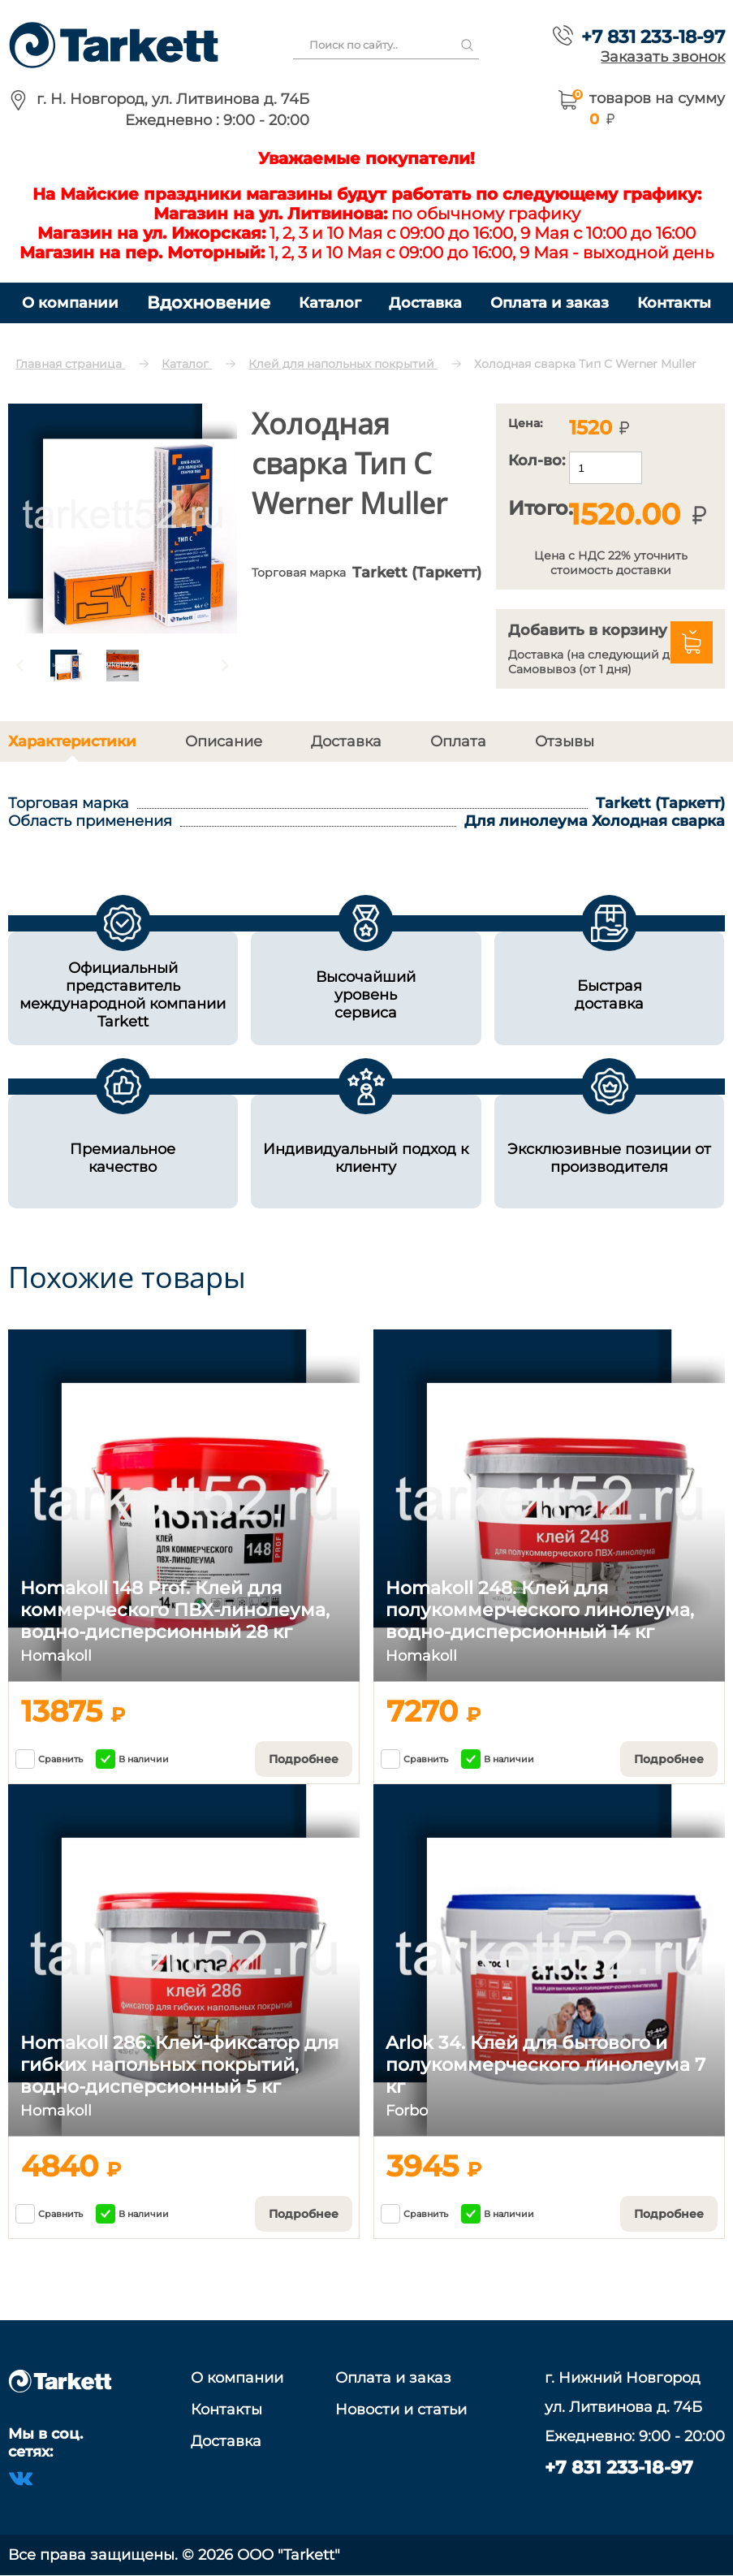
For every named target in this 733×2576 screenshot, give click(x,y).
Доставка (425, 302)
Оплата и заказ (549, 302)
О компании (70, 302)
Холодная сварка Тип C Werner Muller (585, 364)
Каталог (330, 302)
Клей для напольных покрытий (343, 364)
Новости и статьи (401, 2409)
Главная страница (70, 364)
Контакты (674, 302)
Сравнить (49, 1759)
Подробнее (303, 1759)
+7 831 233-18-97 (653, 36)
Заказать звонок (663, 56)
